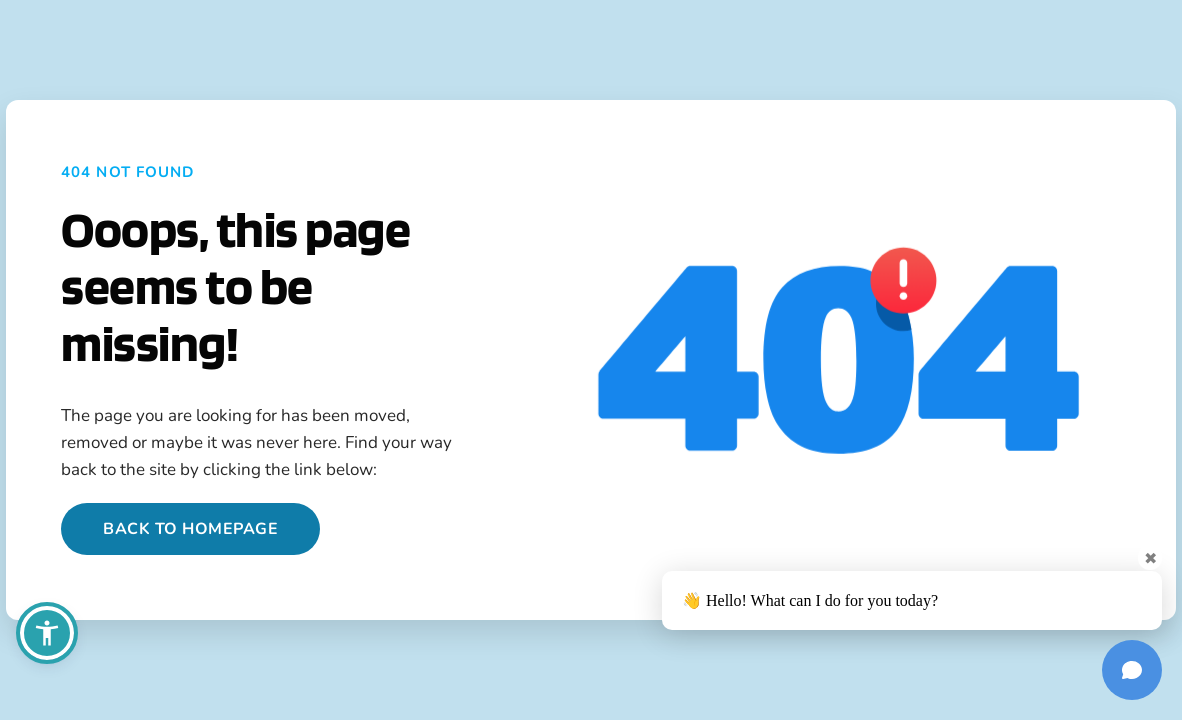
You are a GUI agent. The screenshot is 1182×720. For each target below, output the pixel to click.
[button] (47, 633)
